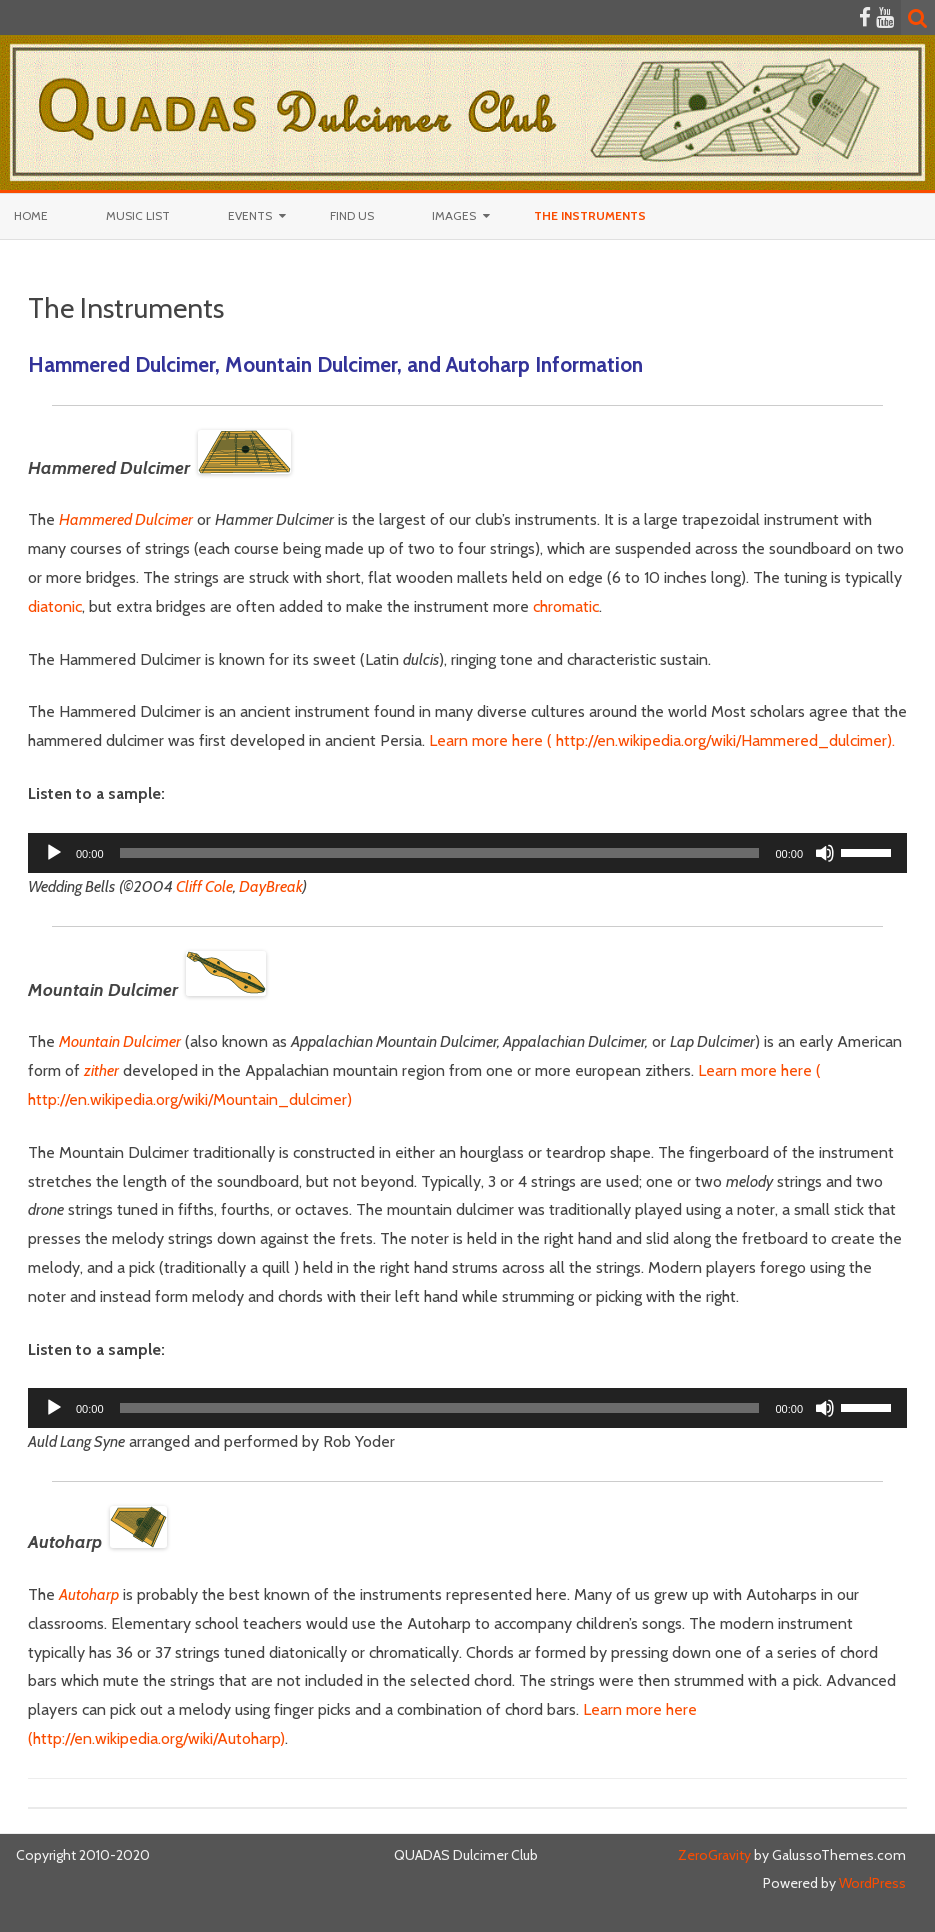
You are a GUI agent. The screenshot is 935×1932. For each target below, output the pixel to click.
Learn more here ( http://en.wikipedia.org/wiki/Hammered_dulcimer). (662, 740)
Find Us (352, 215)
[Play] (54, 853)
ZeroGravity (714, 1855)
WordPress (871, 1883)
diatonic (55, 606)
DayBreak (271, 886)
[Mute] (825, 853)
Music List (138, 215)
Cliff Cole (203, 886)
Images (454, 215)
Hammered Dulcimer (126, 519)
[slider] (440, 853)
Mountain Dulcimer (120, 1041)
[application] (467, 853)
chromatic (566, 606)
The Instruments (590, 215)
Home (31, 215)
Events (250, 215)
